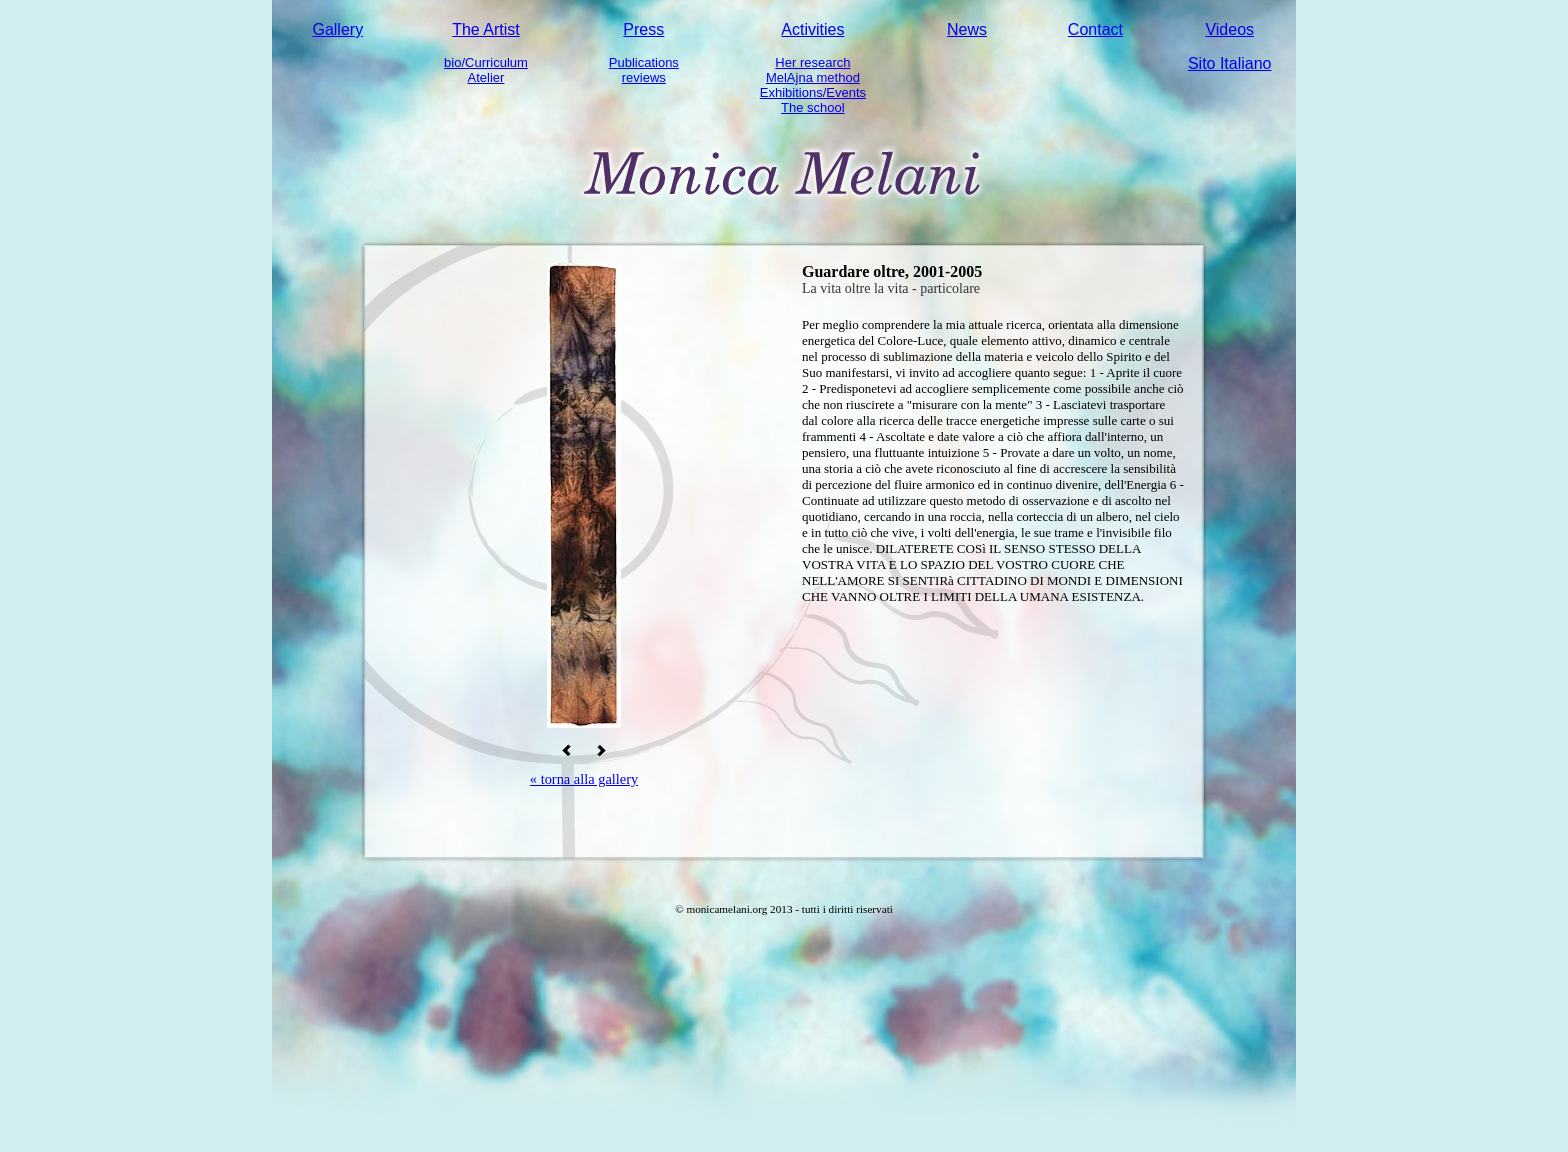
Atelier (486, 77)
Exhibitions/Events (813, 92)
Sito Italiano (1230, 63)
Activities (812, 29)
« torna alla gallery (584, 779)
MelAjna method (813, 77)
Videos (1229, 29)
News (967, 29)
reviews (644, 77)
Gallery (337, 29)
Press (643, 29)
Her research (812, 62)
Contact (1095, 29)
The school (813, 107)
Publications (644, 62)
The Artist (486, 29)
